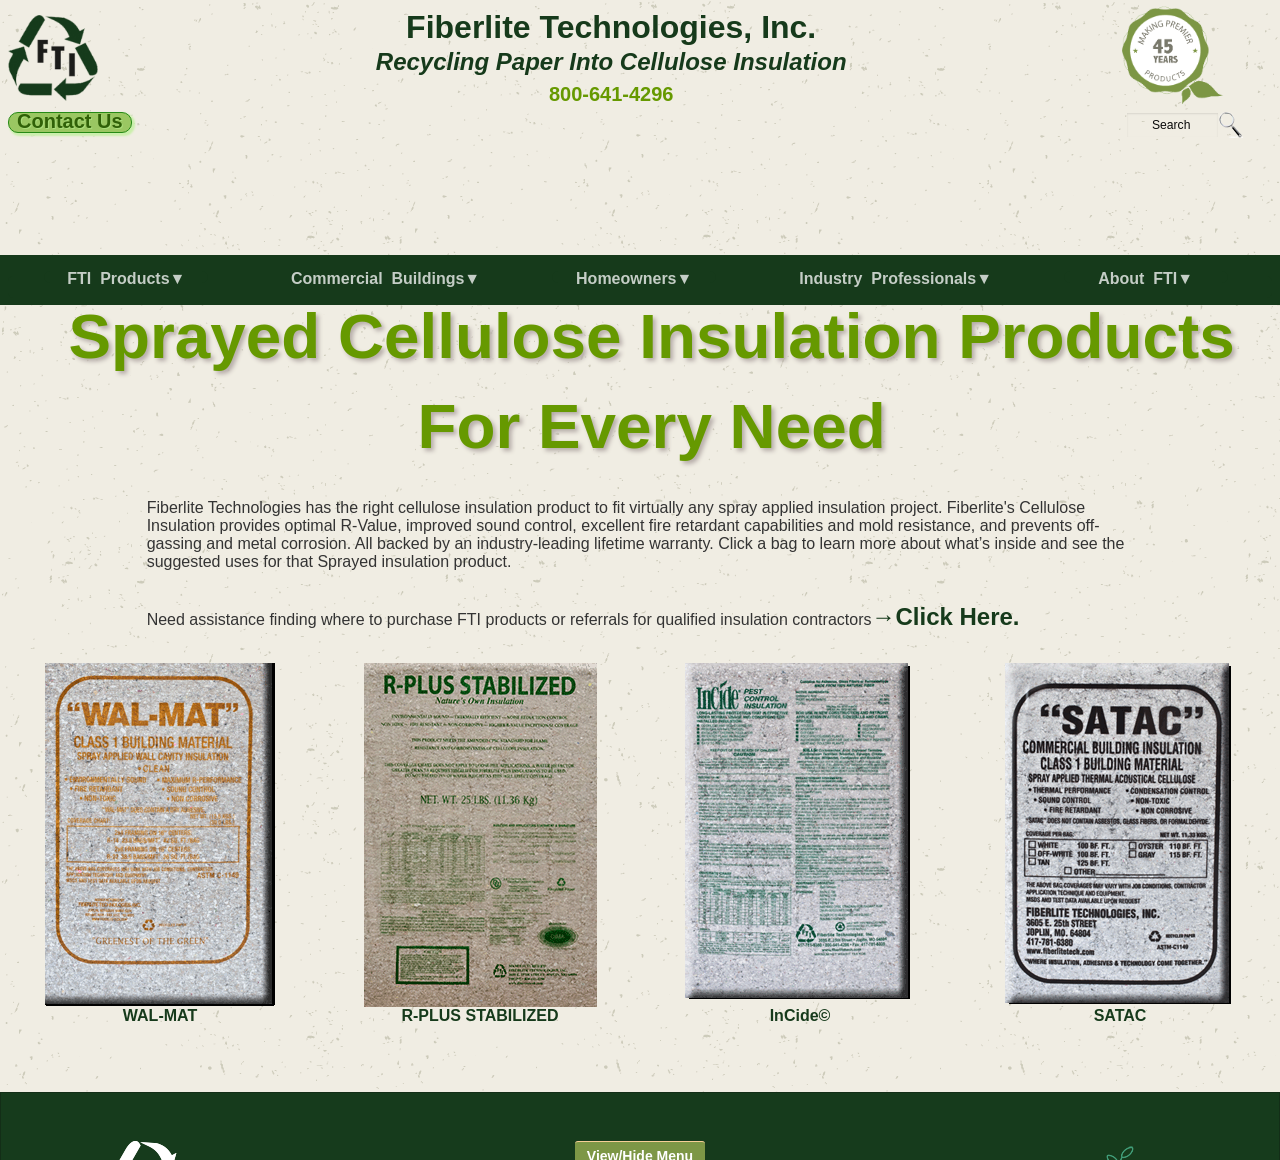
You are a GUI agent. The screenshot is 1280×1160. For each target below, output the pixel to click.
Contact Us (70, 122)
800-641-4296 (611, 94)
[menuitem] (130, 287)
